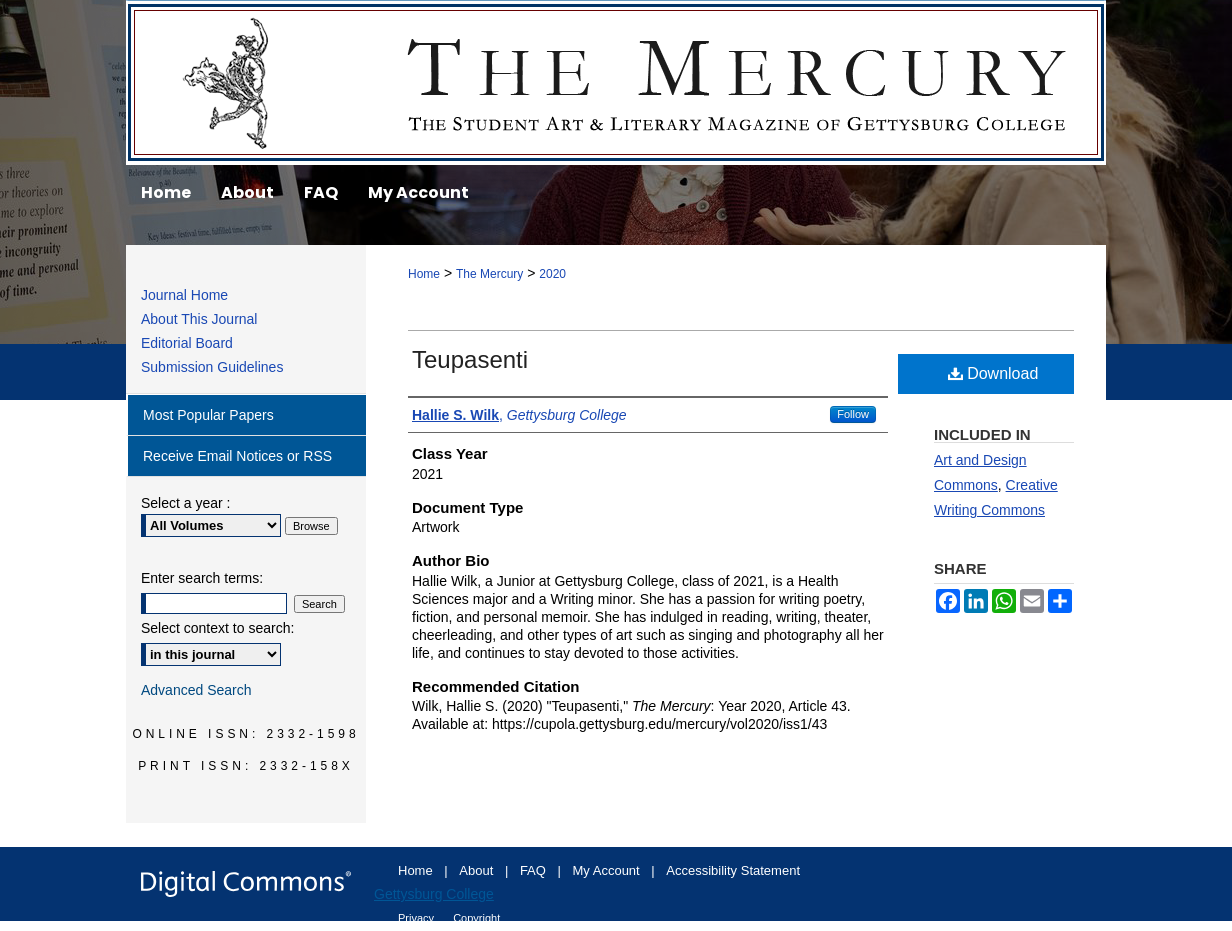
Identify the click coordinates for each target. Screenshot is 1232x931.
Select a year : (186, 503)
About (478, 870)
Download (993, 373)
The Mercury (616, 82)
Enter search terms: (202, 578)
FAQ (535, 870)
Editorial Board (187, 343)
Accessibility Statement (733, 870)
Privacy (417, 918)
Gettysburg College (434, 894)
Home (424, 274)
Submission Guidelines (212, 367)
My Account (608, 870)
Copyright (476, 918)
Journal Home (184, 295)
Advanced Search (196, 690)
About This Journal (199, 319)
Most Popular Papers (208, 415)
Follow (853, 414)
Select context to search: (217, 628)
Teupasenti (470, 359)
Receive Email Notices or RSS (237, 456)
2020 (552, 274)
